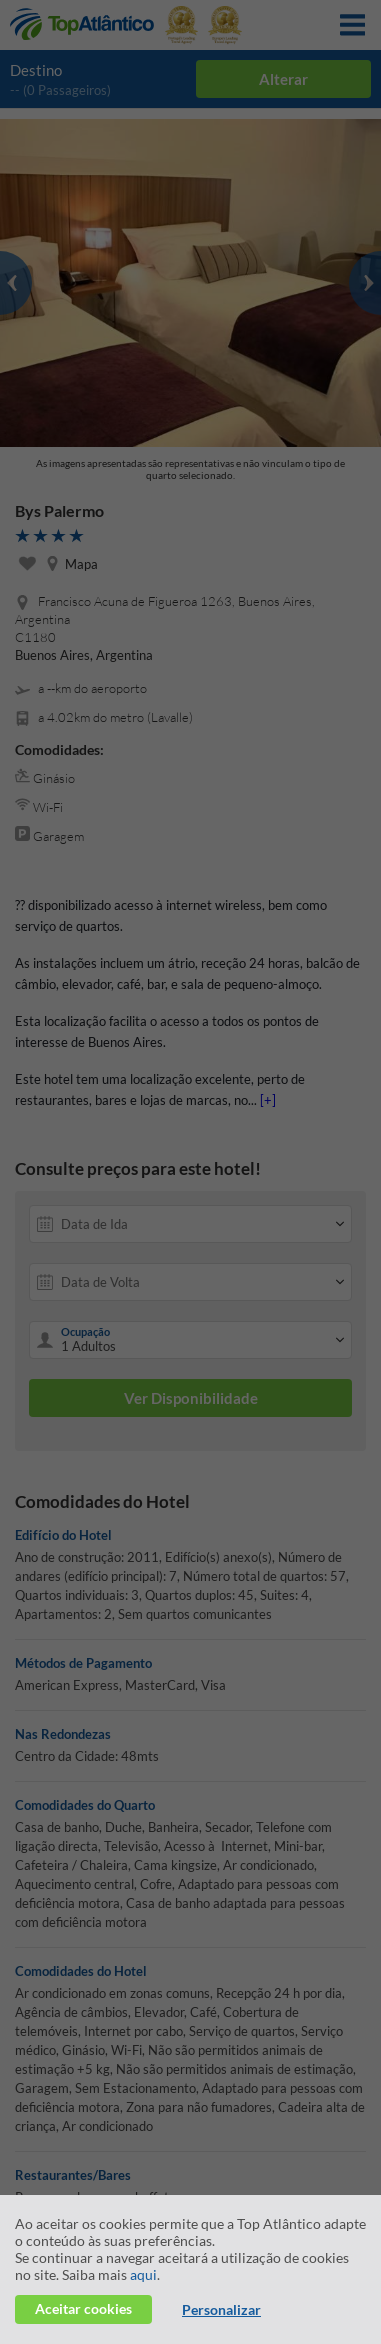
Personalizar (221, 2309)
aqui (143, 2274)
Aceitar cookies (83, 2308)
